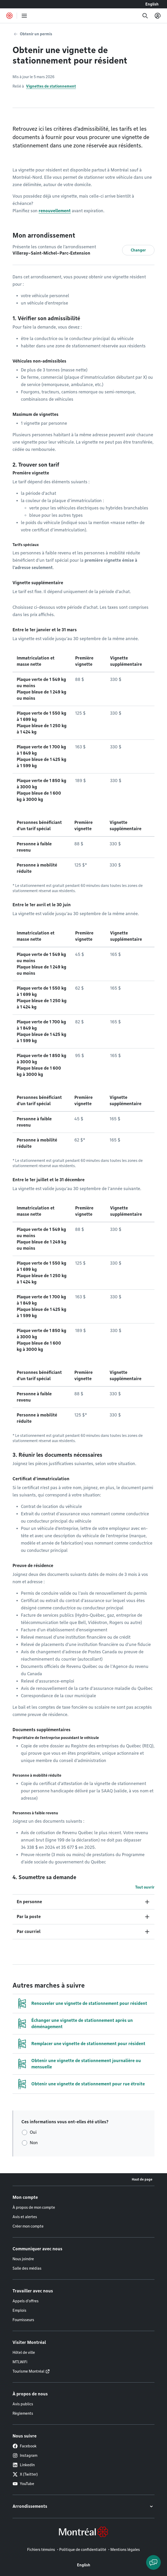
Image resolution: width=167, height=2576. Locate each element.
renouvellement (55, 210)
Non (34, 2142)
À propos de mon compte (34, 2207)
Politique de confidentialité (82, 2550)
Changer (138, 250)
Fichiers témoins (41, 2550)
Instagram (25, 2455)
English (152, 4)
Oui (33, 2132)
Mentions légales (125, 2550)
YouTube (23, 2483)
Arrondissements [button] (30, 2506)
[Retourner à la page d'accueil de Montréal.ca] (9, 15)
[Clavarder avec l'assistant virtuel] (153, 2562)
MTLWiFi (20, 2362)
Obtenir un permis (36, 34)
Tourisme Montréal (28, 2371)
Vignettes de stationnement (51, 86)
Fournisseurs (23, 2320)
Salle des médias (27, 2268)
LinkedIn (24, 2465)
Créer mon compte (28, 2226)
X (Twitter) (25, 2474)
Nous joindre (23, 2259)
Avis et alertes (25, 2217)
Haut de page (142, 2179)
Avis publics (23, 2404)
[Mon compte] (157, 15)
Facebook (25, 2446)
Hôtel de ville (24, 2352)
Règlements (23, 2413)
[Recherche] (145, 15)
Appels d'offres (26, 2301)
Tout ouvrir (144, 1887)
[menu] (24, 15)
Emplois (19, 2310)
